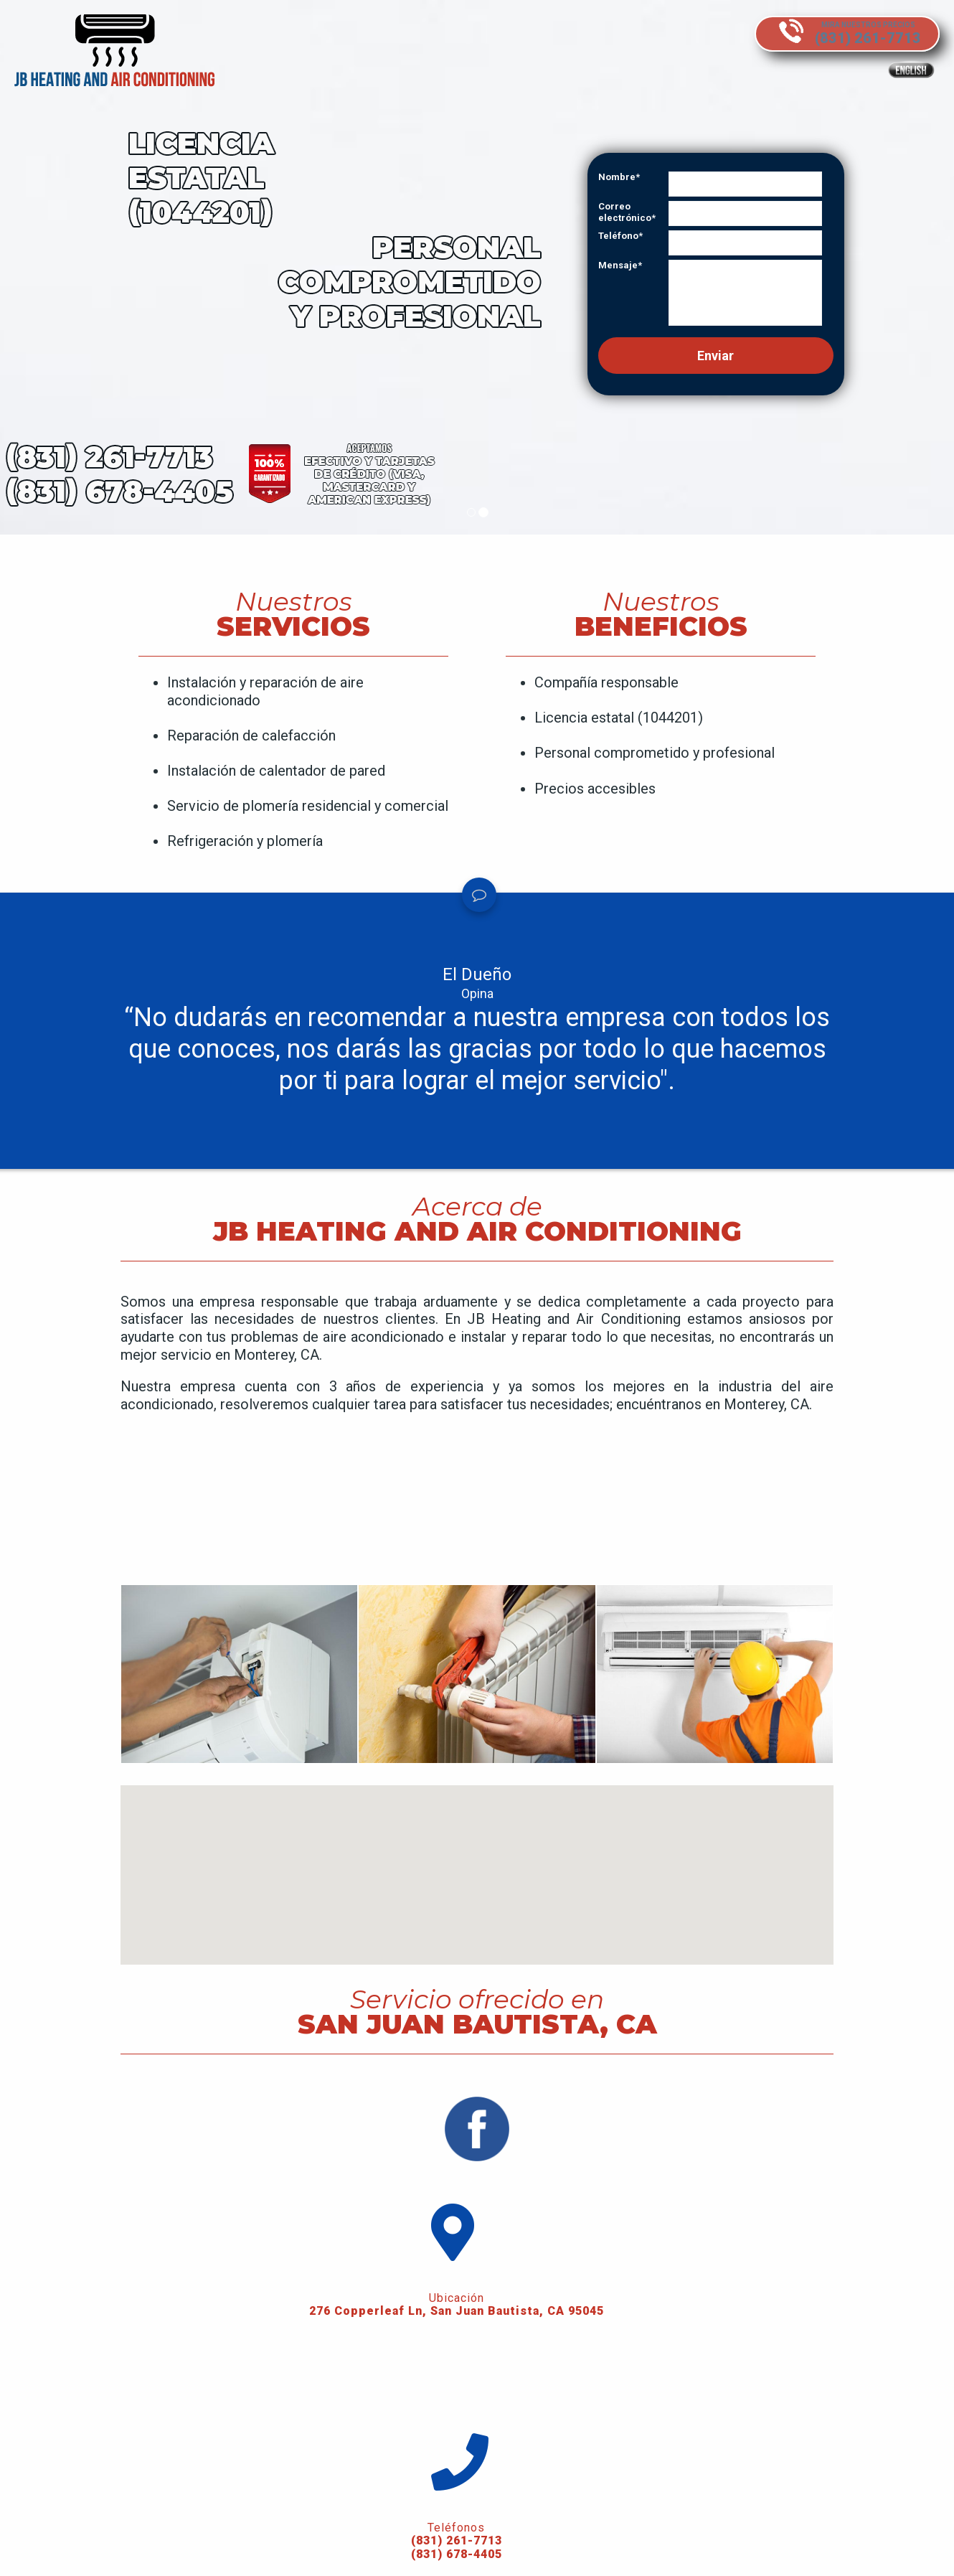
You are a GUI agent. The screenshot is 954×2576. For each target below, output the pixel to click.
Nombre (617, 176)
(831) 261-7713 (145, 2536)
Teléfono (618, 235)
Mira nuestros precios (855, 23)
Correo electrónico (624, 212)
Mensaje (618, 265)
